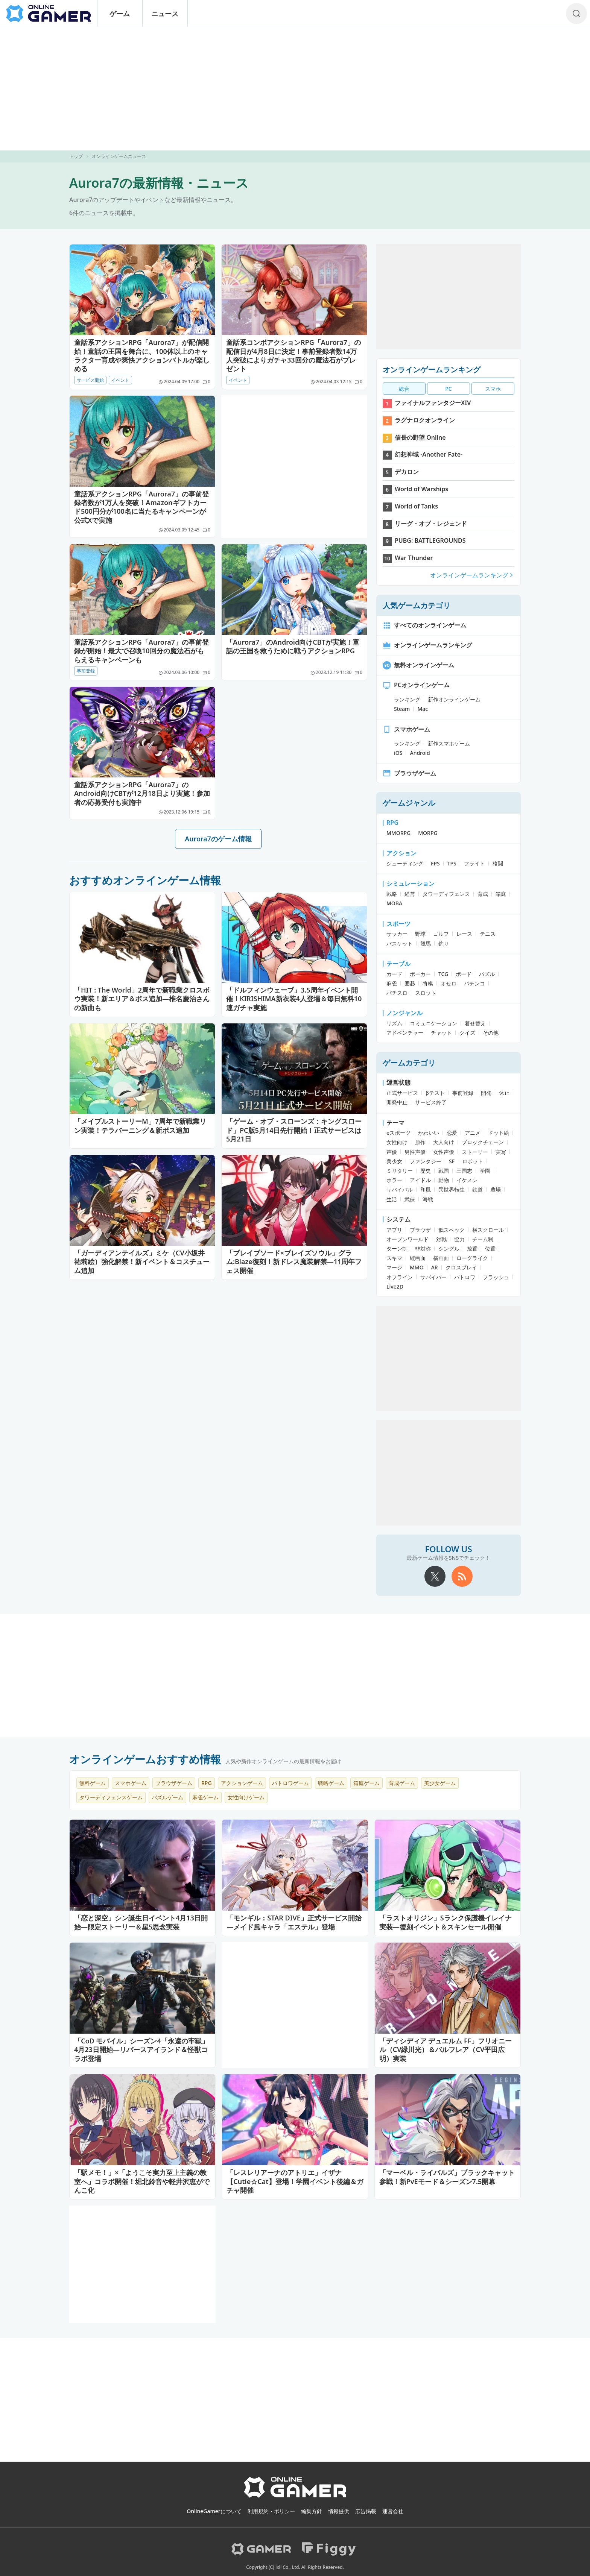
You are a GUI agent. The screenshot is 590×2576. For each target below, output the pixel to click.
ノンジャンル (404, 1013)
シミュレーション (410, 883)
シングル (448, 1248)
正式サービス (402, 1092)
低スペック (451, 1229)
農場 (495, 1189)
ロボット (472, 1161)
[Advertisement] (295, 88)
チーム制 (482, 1239)
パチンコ (474, 983)
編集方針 (311, 2511)
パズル (487, 974)
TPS (451, 863)
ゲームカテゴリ (409, 1063)
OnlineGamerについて (214, 2511)
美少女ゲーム (440, 1783)
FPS (435, 863)
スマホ (493, 388)
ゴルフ (441, 933)
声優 (391, 1151)
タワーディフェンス (446, 893)
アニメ (473, 1132)
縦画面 (418, 1257)
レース (464, 933)
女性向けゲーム (246, 1797)
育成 (482, 893)
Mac (422, 708)
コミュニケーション (433, 1023)
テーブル (398, 963)
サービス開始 (90, 380)
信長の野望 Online (420, 437)
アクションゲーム (242, 1783)
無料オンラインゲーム (418, 665)
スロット (425, 992)
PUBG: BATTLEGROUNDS (430, 540)
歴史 (425, 1170)
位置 (490, 1248)
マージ (394, 1267)
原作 (420, 1142)
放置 (472, 1248)
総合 (404, 388)
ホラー (394, 1180)
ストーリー (475, 1151)
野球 (420, 933)
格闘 (498, 863)
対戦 (441, 1239)
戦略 (391, 893)
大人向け (443, 1142)
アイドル (420, 1180)
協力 (459, 1239)
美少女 (394, 1161)
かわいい (428, 1132)
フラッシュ (496, 1277)
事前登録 (86, 671)
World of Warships (421, 489)
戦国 (443, 1170)
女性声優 (443, 1151)
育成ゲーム (402, 1783)
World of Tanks (416, 506)
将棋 (428, 983)
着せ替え (475, 1023)
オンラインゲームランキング (432, 369)
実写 (501, 1151)
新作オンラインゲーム (454, 699)
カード (394, 974)
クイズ (467, 1032)
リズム (394, 1023)
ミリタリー (399, 1170)
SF (452, 1161)
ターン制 (397, 1248)
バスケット (399, 943)
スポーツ (398, 924)
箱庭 (501, 893)
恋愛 (452, 1132)
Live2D (394, 1286)
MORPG (427, 832)
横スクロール (488, 1229)
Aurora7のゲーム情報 (218, 838)
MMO (417, 1267)
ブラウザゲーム (409, 773)
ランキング (407, 699)
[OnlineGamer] (295, 2496)
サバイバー (433, 1277)
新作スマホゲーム (449, 743)
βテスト (435, 1092)
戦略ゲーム (331, 1783)
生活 (391, 1199)
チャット (441, 1032)
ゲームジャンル (409, 803)
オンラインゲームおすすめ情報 (145, 1759)
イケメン (466, 1180)
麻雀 (391, 983)
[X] (435, 1576)
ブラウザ (420, 1229)
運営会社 (392, 2511)
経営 (409, 893)
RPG (392, 822)
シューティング (404, 863)
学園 (485, 1170)
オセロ (448, 983)
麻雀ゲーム (205, 1797)
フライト (474, 863)
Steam (402, 708)
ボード (463, 974)
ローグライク (472, 1257)
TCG (443, 974)
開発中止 (397, 1102)
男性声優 (415, 1151)
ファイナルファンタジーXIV (433, 403)
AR (434, 1267)
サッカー (397, 933)
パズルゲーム (167, 1797)
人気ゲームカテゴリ (416, 605)
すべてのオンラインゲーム (424, 625)
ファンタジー (425, 1161)
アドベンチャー (404, 1032)
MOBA (394, 903)
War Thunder (414, 558)
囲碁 (409, 983)
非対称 (423, 1248)
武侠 (409, 1199)
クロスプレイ (461, 1267)
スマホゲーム (406, 729)
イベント (120, 380)
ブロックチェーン (483, 1142)
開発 (486, 1092)
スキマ (394, 1257)
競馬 (425, 943)
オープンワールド (407, 1239)
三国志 (464, 1170)
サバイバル (399, 1189)
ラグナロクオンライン (425, 420)
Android (420, 752)
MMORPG (398, 832)
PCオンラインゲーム (416, 685)
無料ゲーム (92, 1783)
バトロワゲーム (290, 1783)
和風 (425, 1189)
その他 (491, 1032)
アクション (401, 853)
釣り (443, 943)
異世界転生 (451, 1189)
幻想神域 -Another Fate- (428, 454)
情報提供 (338, 2511)
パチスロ (397, 992)
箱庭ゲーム (366, 1783)
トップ (76, 156)
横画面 (441, 1257)
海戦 (428, 1199)
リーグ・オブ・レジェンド (431, 523)
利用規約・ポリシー (271, 2511)
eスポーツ (398, 1132)
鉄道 (477, 1189)
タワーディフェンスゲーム (111, 1797)
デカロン (407, 472)
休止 (504, 1092)
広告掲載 (365, 2511)
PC (448, 388)
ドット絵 (498, 1132)
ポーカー (420, 974)
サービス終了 (431, 1102)
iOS (398, 752)
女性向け (397, 1142)
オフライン (399, 1277)
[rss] (462, 1576)
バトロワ (464, 1277)
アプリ (394, 1229)
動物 (443, 1180)
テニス (488, 933)
